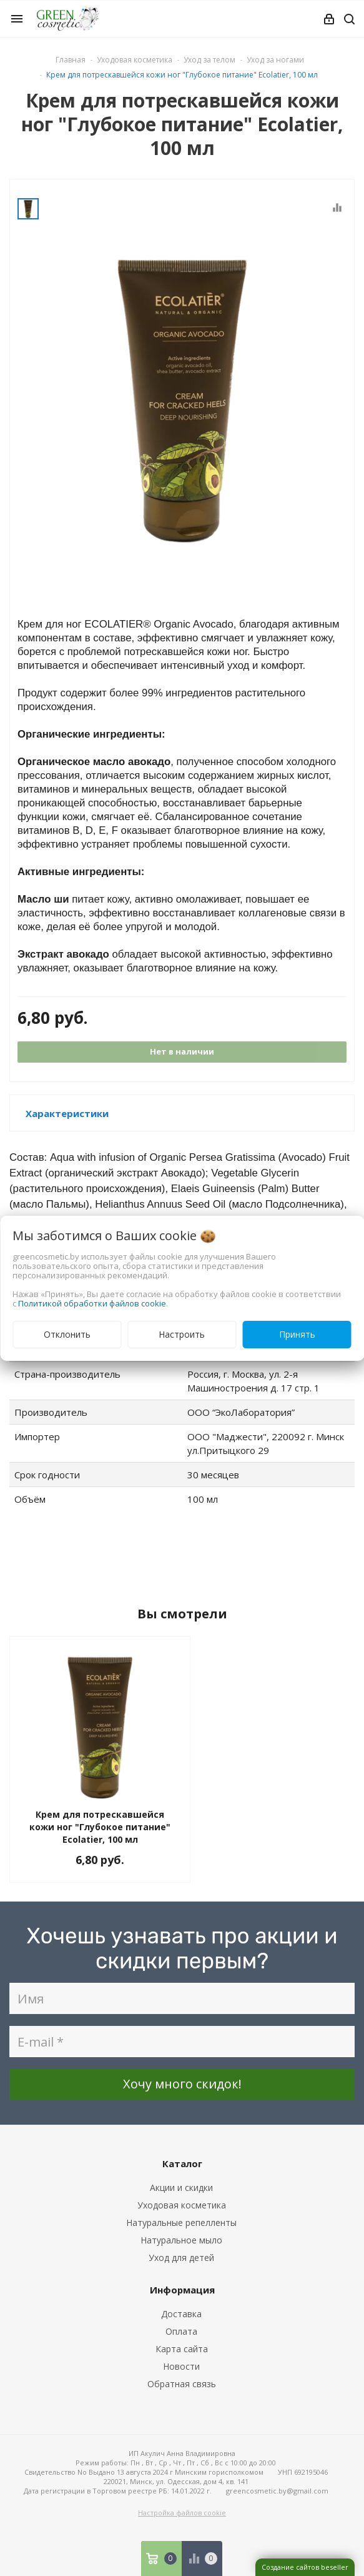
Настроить (182, 1334)
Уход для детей (181, 2257)
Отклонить (67, 1334)
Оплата (181, 2331)
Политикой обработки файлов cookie (92, 1303)
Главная (71, 59)
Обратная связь (181, 2384)
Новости (181, 2366)
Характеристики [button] (67, 1113)
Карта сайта (181, 2349)
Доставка (181, 2314)
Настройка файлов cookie (182, 2512)
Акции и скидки (181, 2187)
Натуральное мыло (181, 2240)
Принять (297, 1334)
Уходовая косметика (181, 2205)
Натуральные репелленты (181, 2222)
